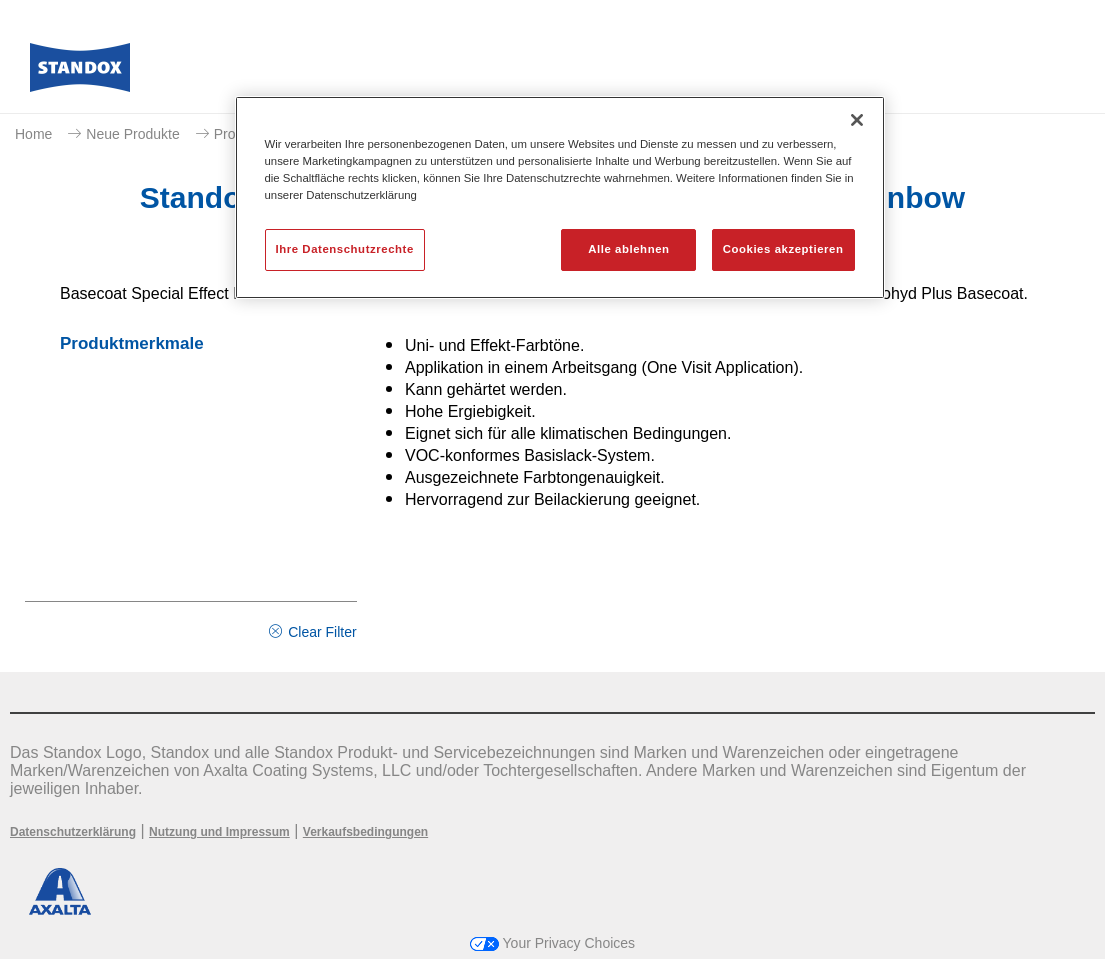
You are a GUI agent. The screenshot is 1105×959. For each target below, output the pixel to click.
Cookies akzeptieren (783, 249)
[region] (560, 197)
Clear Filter (322, 632)
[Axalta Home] (80, 73)
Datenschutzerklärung (73, 832)
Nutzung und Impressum (219, 832)
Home (33, 134)
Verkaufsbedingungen (365, 832)
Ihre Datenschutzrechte (345, 249)
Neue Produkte (132, 134)
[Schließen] (857, 120)
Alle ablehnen (628, 249)
